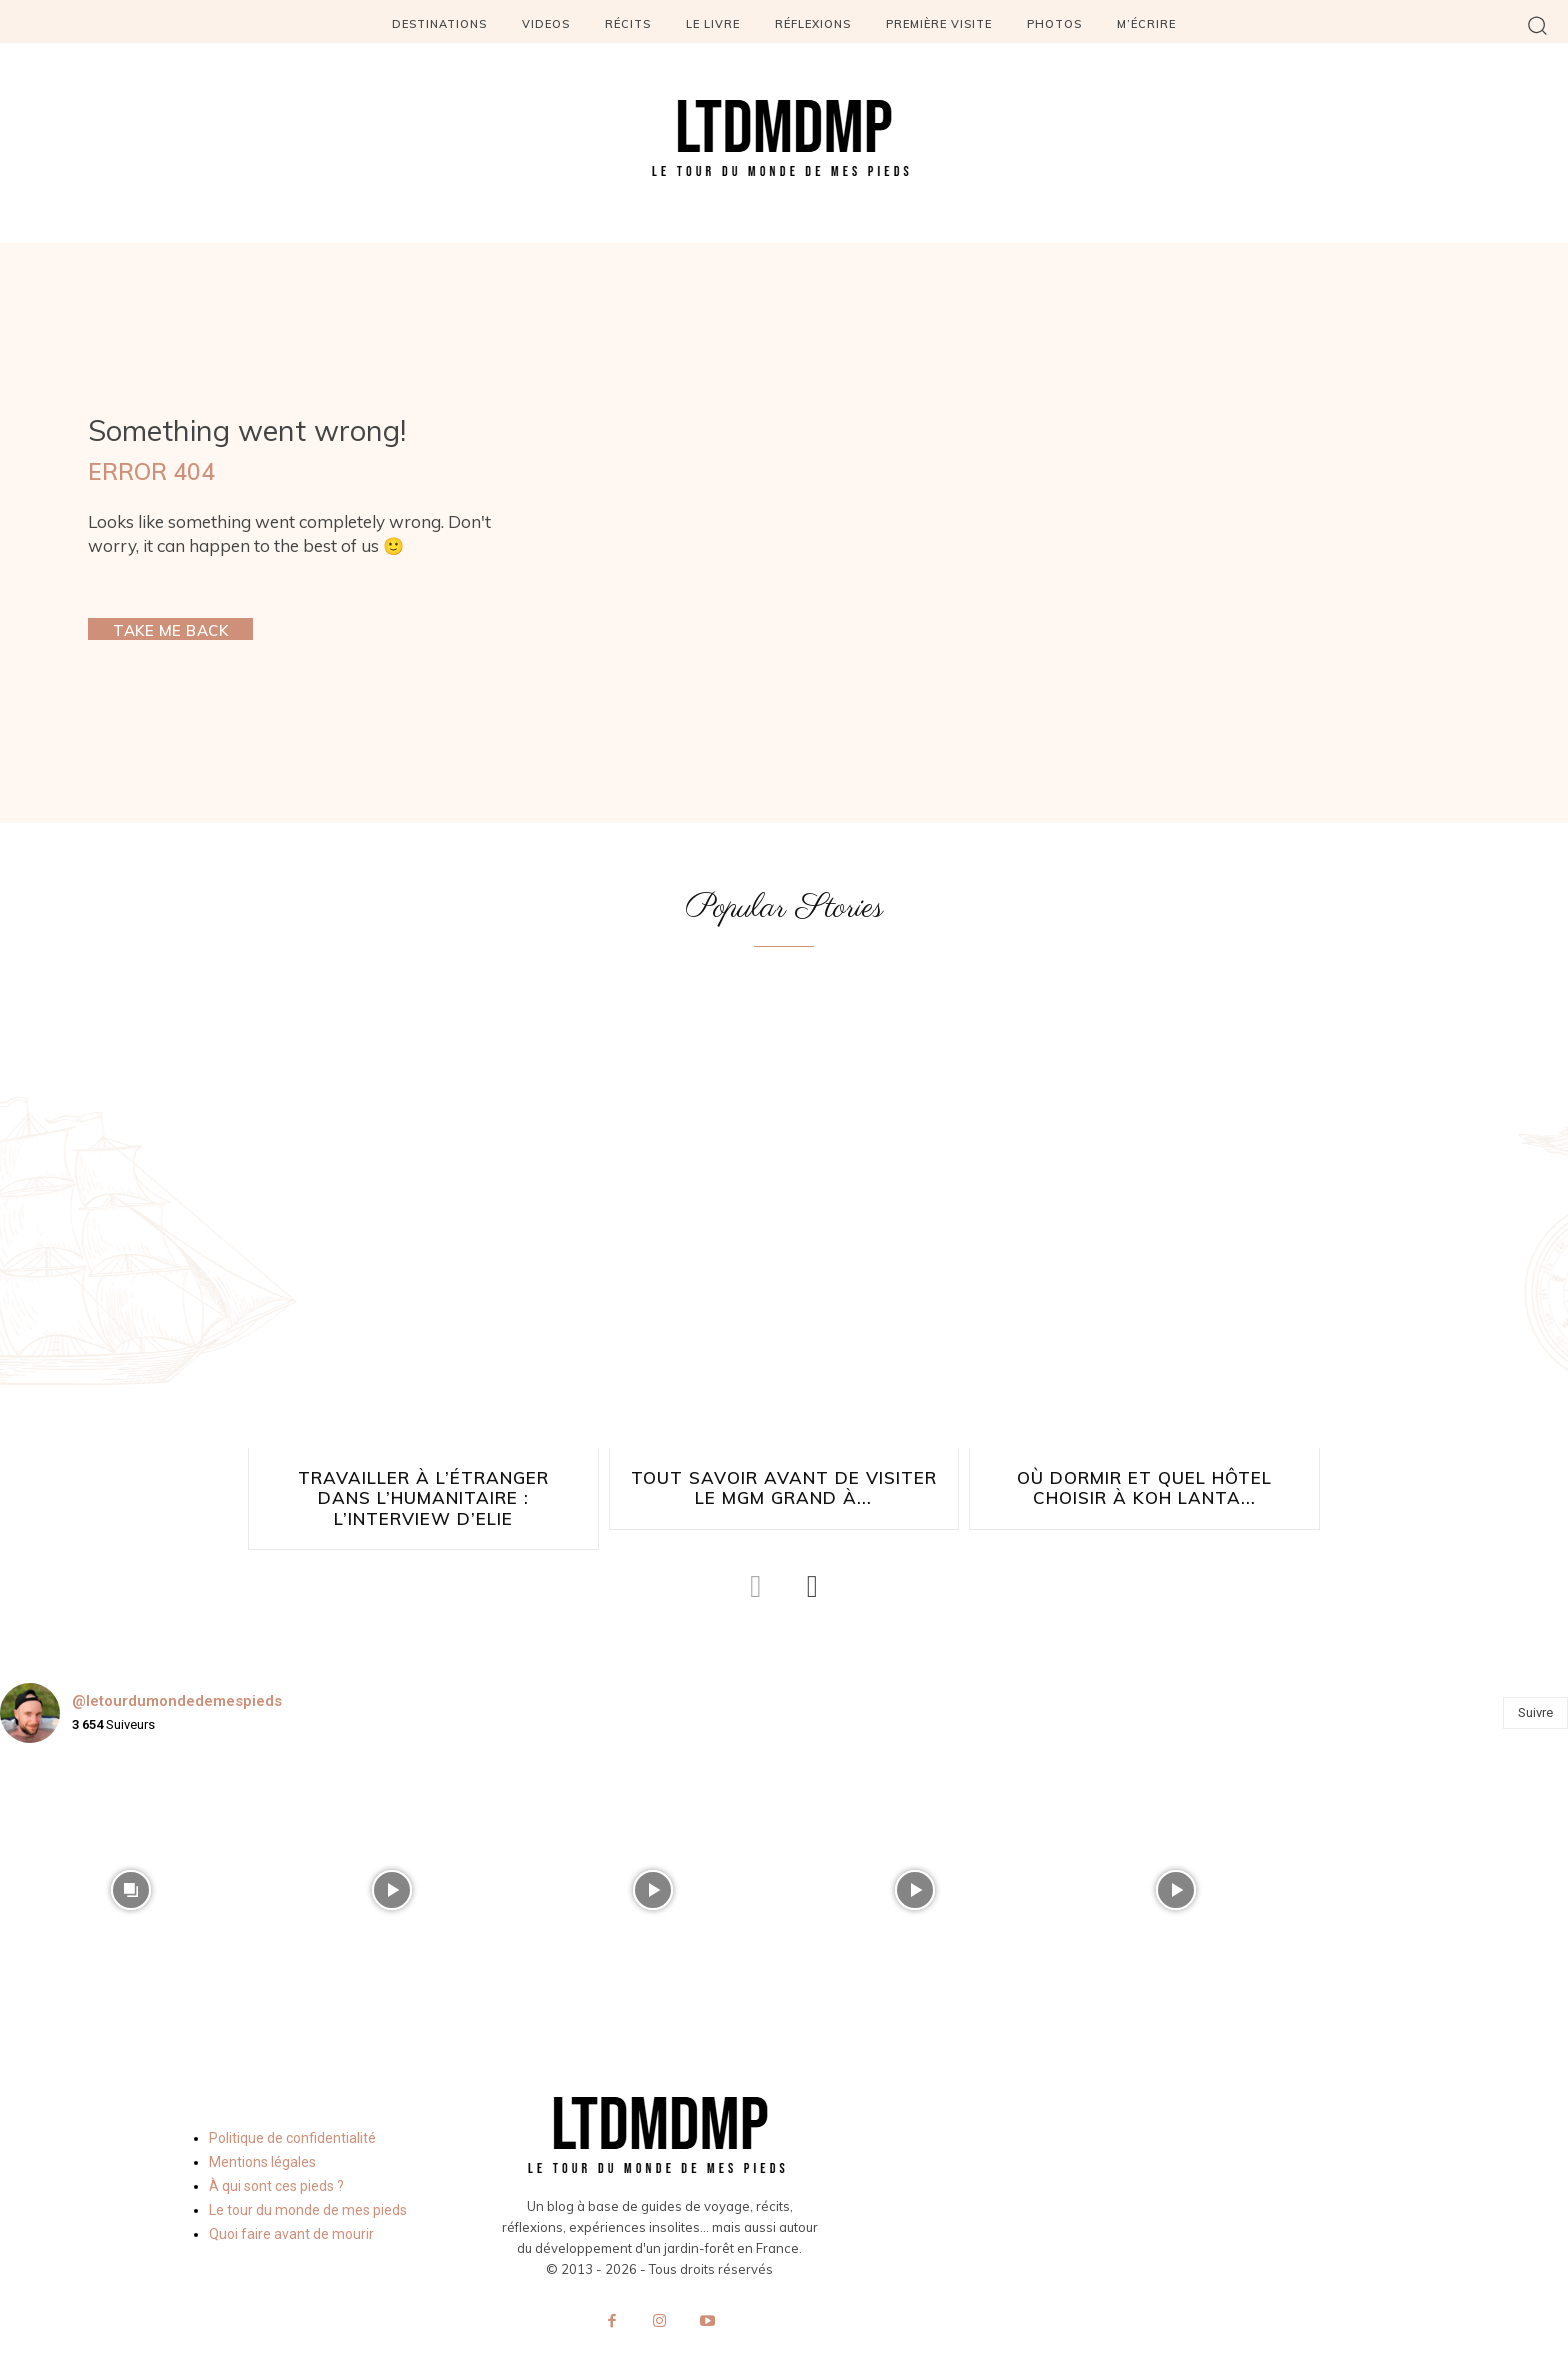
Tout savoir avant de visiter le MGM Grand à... (783, 1488)
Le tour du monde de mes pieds (308, 2188)
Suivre (1535, 1690)
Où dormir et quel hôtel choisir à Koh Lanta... (1144, 1488)
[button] (1537, 24)
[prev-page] (756, 1564)
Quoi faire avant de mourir (291, 2212)
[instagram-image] (130, 1867)
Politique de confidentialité (292, 2116)
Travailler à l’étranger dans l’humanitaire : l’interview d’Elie (423, 1488)
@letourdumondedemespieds (177, 1680)
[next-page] (811, 1564)
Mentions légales (262, 2140)
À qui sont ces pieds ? (276, 2164)
